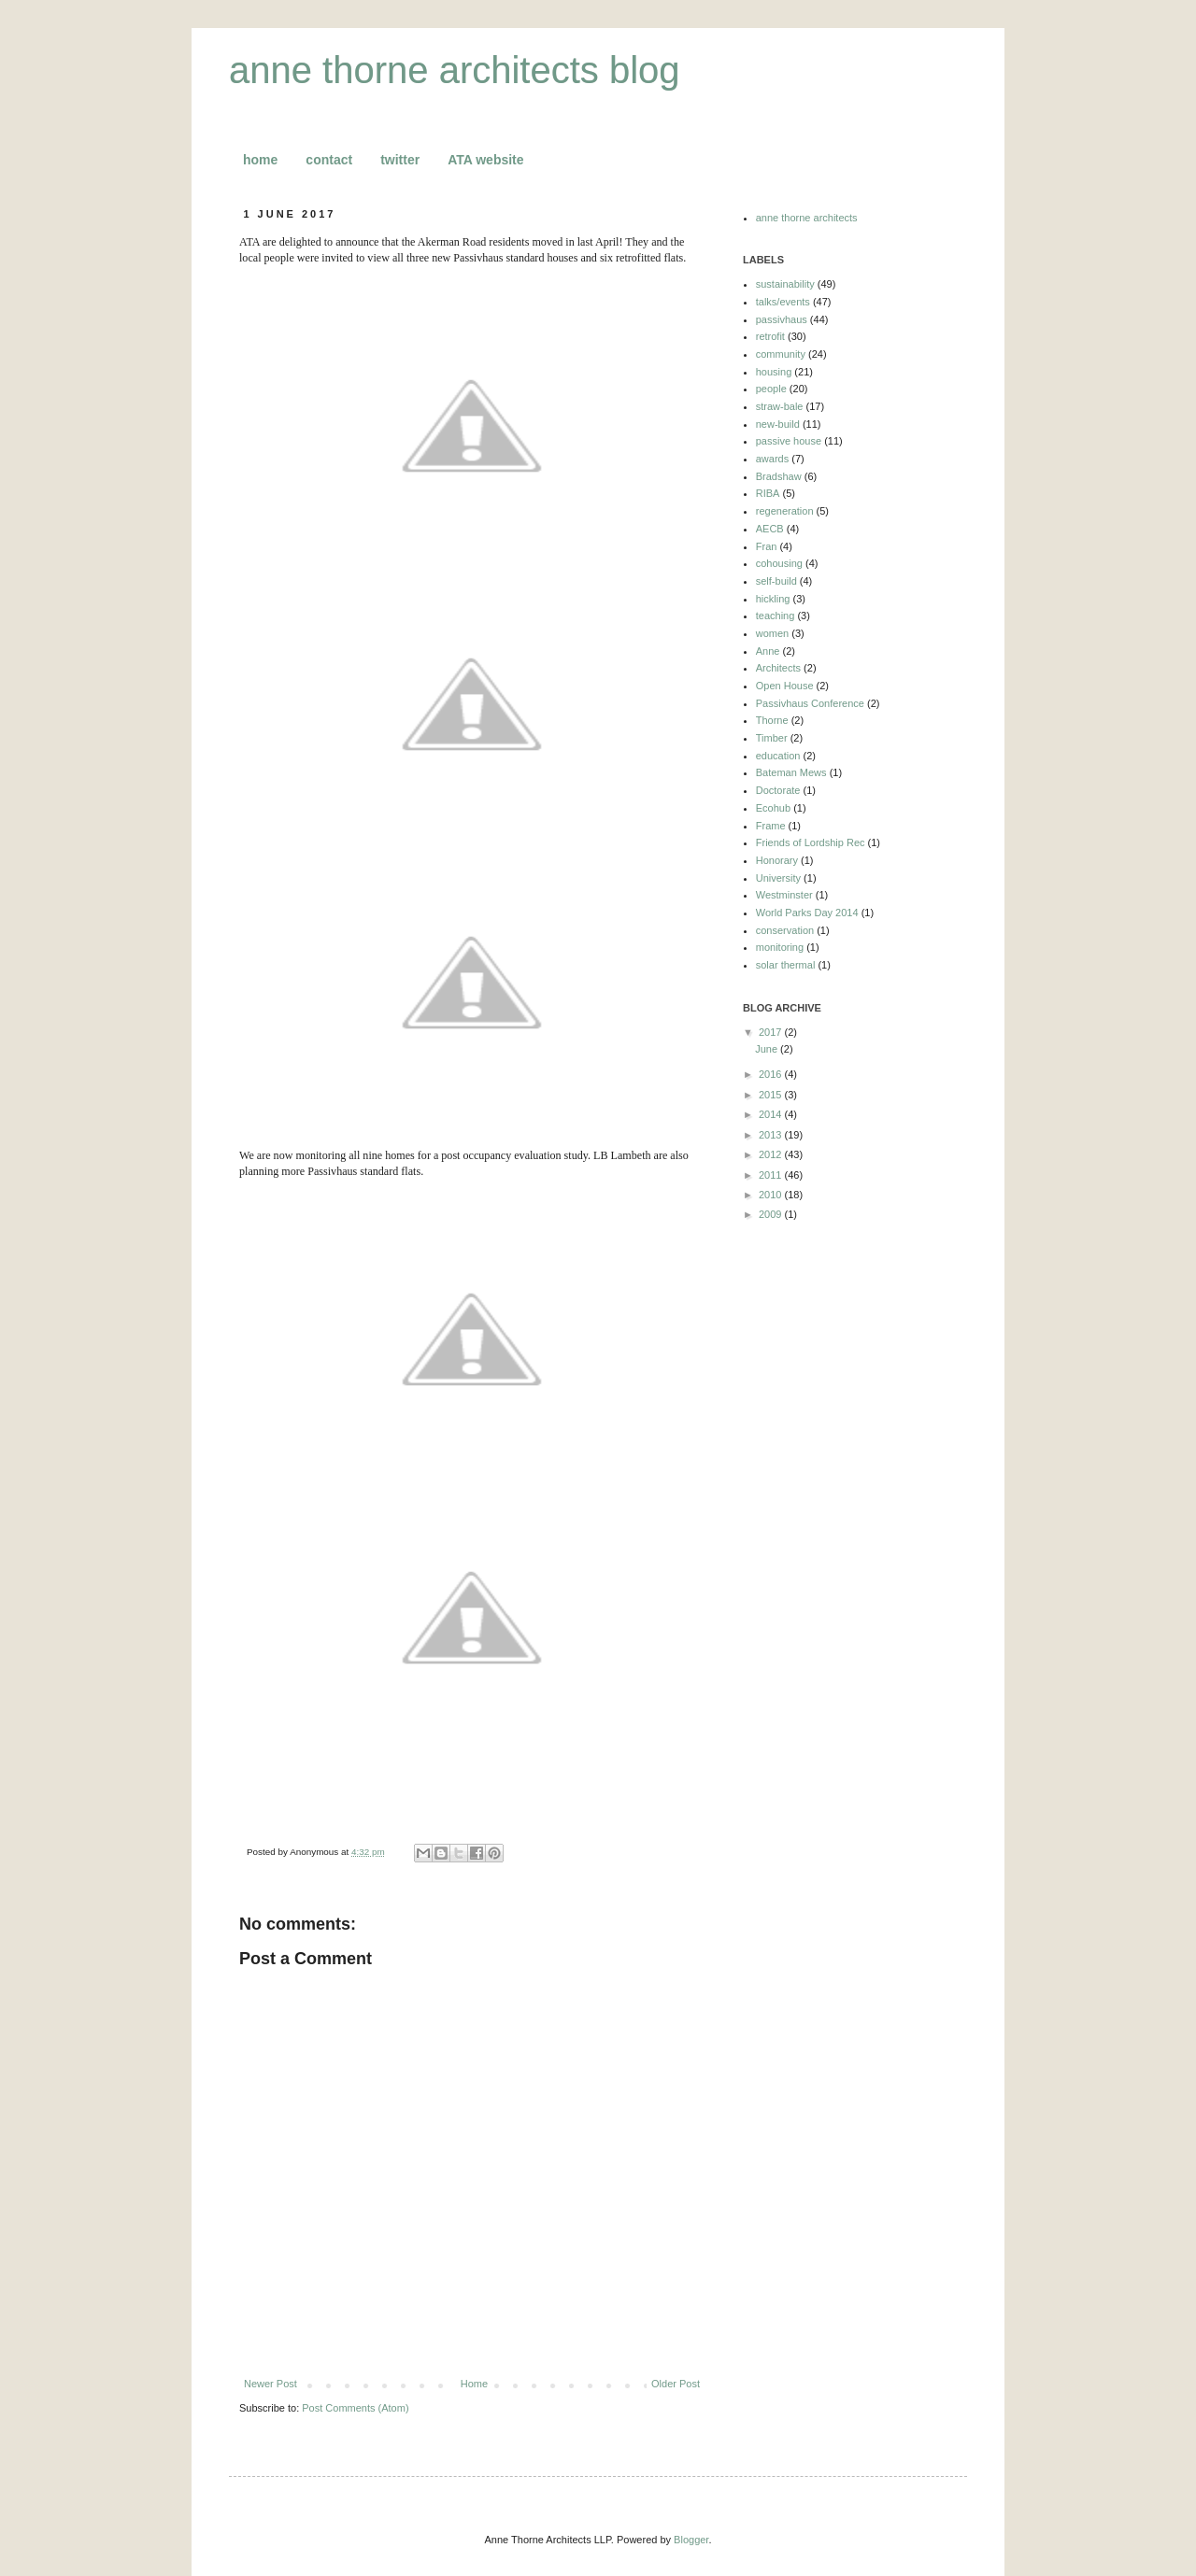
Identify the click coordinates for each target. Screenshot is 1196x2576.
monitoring (780, 947)
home (260, 159)
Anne (768, 651)
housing (774, 371)
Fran (766, 546)
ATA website (485, 159)
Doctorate (778, 790)
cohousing (779, 563)
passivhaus (781, 319)
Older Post (675, 2383)
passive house (788, 440)
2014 (772, 1114)
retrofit (770, 336)
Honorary (777, 860)
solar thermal (786, 964)
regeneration (785, 511)
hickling (773, 598)
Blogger (691, 2539)
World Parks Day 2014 (807, 912)
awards (772, 458)
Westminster (784, 894)
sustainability (785, 284)
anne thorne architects (807, 217)
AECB (770, 528)
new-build (778, 424)
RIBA (768, 493)
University (778, 878)
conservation (785, 930)
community (780, 354)
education (778, 755)
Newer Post (270, 2383)
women (772, 633)
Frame (771, 825)
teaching (775, 615)
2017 (772, 1032)
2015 (772, 1094)
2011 (772, 1175)
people (771, 388)
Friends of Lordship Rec (810, 842)
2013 (772, 1134)
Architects (778, 667)
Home (474, 2383)
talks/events (783, 301)
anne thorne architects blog (454, 70)
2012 (772, 1154)
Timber (772, 737)
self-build (776, 581)
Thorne (772, 720)
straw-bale (780, 406)
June (767, 1048)
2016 (772, 1074)
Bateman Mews (791, 772)
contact (329, 159)
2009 (772, 1214)
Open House (785, 685)
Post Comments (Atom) (355, 2407)
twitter (400, 159)
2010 (772, 1194)
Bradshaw (779, 476)
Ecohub (773, 808)
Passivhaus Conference (810, 703)
